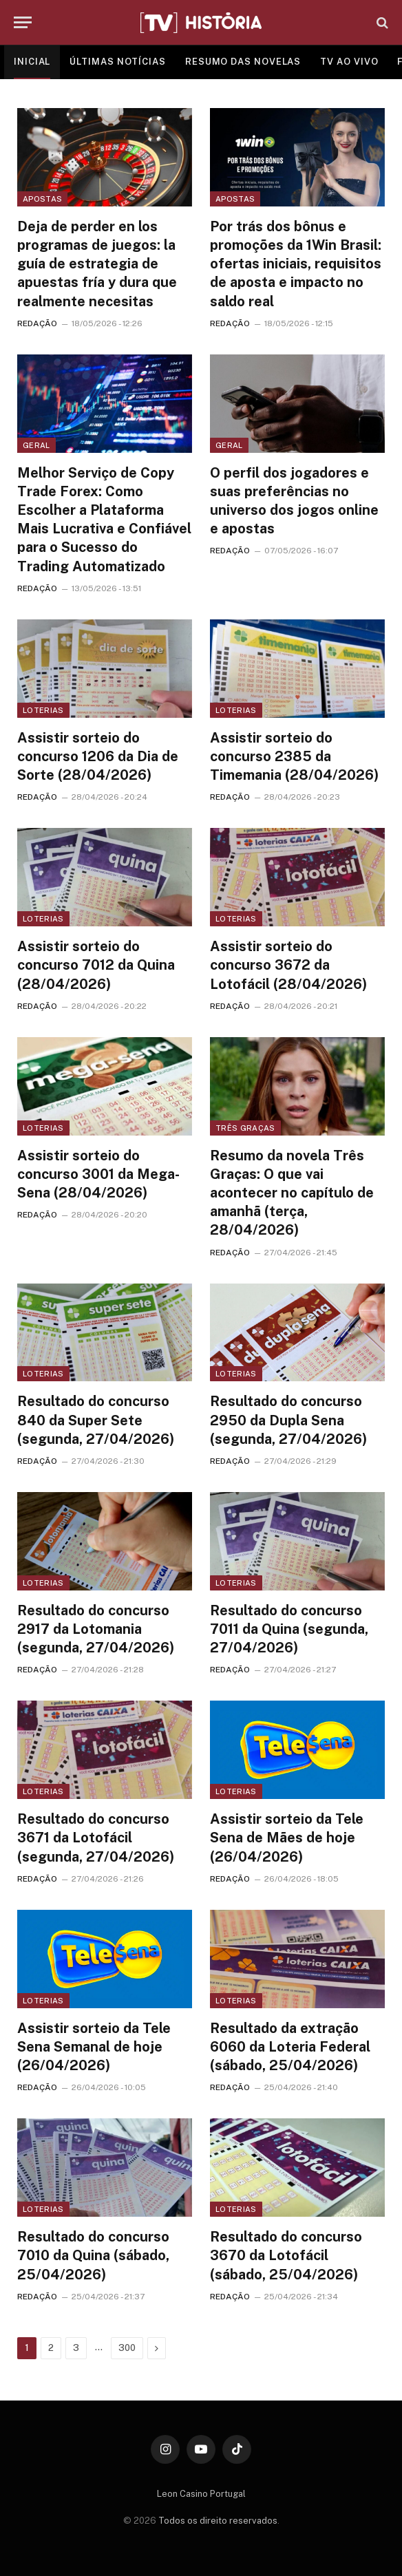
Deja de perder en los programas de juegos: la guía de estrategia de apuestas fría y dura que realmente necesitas (97, 264)
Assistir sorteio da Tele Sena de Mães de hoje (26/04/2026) (286, 1837)
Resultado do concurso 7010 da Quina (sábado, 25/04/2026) (93, 2255)
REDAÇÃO (37, 323)
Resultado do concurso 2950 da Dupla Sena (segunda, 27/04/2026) (288, 1420)
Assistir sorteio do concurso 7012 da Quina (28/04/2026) (96, 965)
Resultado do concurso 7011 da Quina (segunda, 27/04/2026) (289, 1629)
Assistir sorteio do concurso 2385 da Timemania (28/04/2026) (294, 756)
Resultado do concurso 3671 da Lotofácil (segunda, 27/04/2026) (95, 1837)
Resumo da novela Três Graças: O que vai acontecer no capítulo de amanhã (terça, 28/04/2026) (292, 1193)
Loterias (43, 710)
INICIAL (32, 61)
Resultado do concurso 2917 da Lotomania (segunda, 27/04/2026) (95, 1629)
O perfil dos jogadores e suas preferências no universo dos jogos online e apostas (294, 501)
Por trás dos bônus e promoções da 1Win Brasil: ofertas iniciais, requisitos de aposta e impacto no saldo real (295, 264)
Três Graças (245, 1128)
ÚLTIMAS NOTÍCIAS (118, 61)
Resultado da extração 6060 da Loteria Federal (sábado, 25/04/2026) (290, 2047)
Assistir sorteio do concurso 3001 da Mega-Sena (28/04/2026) (98, 1174)
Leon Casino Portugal (201, 2494)
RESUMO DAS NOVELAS (243, 61)
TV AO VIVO (349, 61)
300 (127, 2348)
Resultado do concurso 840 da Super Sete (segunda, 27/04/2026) (95, 1420)
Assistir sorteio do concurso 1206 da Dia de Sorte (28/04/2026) (97, 756)
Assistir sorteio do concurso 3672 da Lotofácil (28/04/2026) (288, 965)
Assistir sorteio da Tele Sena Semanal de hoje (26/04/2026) (94, 2047)
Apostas (42, 199)
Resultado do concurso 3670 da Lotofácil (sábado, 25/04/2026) (286, 2255)
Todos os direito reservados (217, 2520)
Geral (36, 445)
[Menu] (23, 22)
